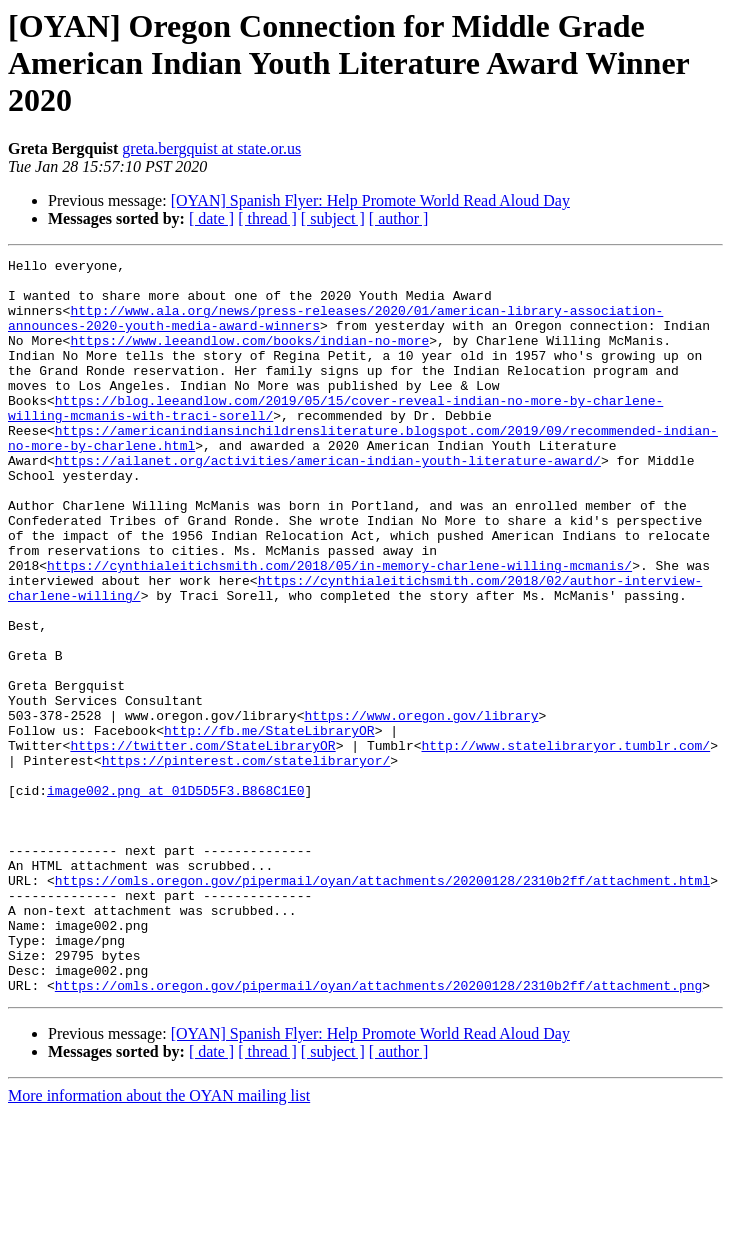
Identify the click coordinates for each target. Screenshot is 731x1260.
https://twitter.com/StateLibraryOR (202, 844)
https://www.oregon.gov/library (421, 808)
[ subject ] (333, 218)
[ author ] (399, 218)
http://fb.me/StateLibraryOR (269, 826)
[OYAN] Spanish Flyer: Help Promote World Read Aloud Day (370, 200)
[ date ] (211, 218)
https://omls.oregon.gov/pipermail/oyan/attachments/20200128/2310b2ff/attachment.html (382, 1006)
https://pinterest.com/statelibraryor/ (246, 862)
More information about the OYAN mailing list (159, 1242)
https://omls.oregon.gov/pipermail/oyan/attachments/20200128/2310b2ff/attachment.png (378, 1132)
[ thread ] (267, 218)
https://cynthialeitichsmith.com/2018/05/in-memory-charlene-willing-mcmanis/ (339, 628)
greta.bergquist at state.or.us (211, 148)
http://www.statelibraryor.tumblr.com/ (565, 844)
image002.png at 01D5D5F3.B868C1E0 (175, 898)
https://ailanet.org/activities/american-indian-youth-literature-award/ (328, 502)
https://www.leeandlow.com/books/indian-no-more (249, 358)
